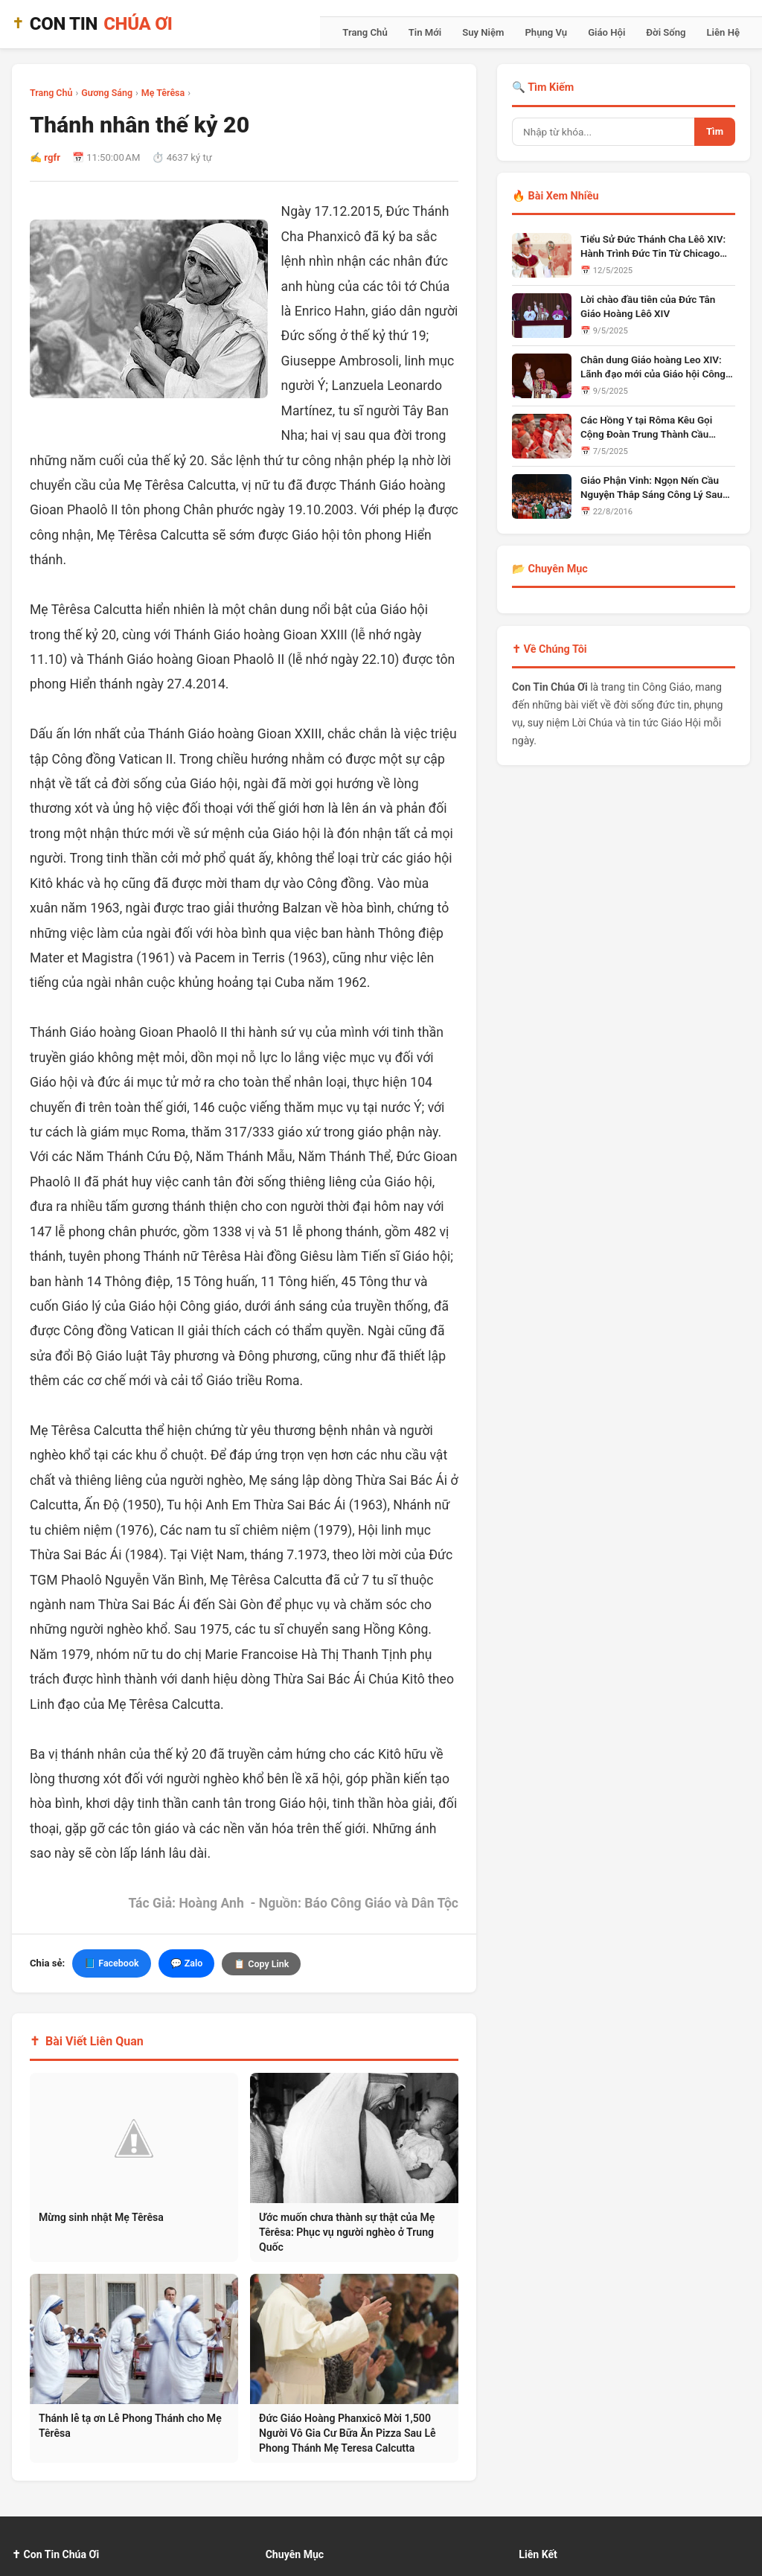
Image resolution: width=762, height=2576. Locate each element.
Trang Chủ (364, 32)
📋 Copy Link (261, 1963)
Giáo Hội (606, 32)
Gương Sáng (106, 92)
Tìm (714, 131)
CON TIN (92, 24)
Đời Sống (665, 32)
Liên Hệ (723, 32)
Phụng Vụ (546, 32)
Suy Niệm (483, 32)
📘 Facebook (111, 1963)
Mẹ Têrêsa (163, 92)
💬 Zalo (186, 1963)
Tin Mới (425, 32)
